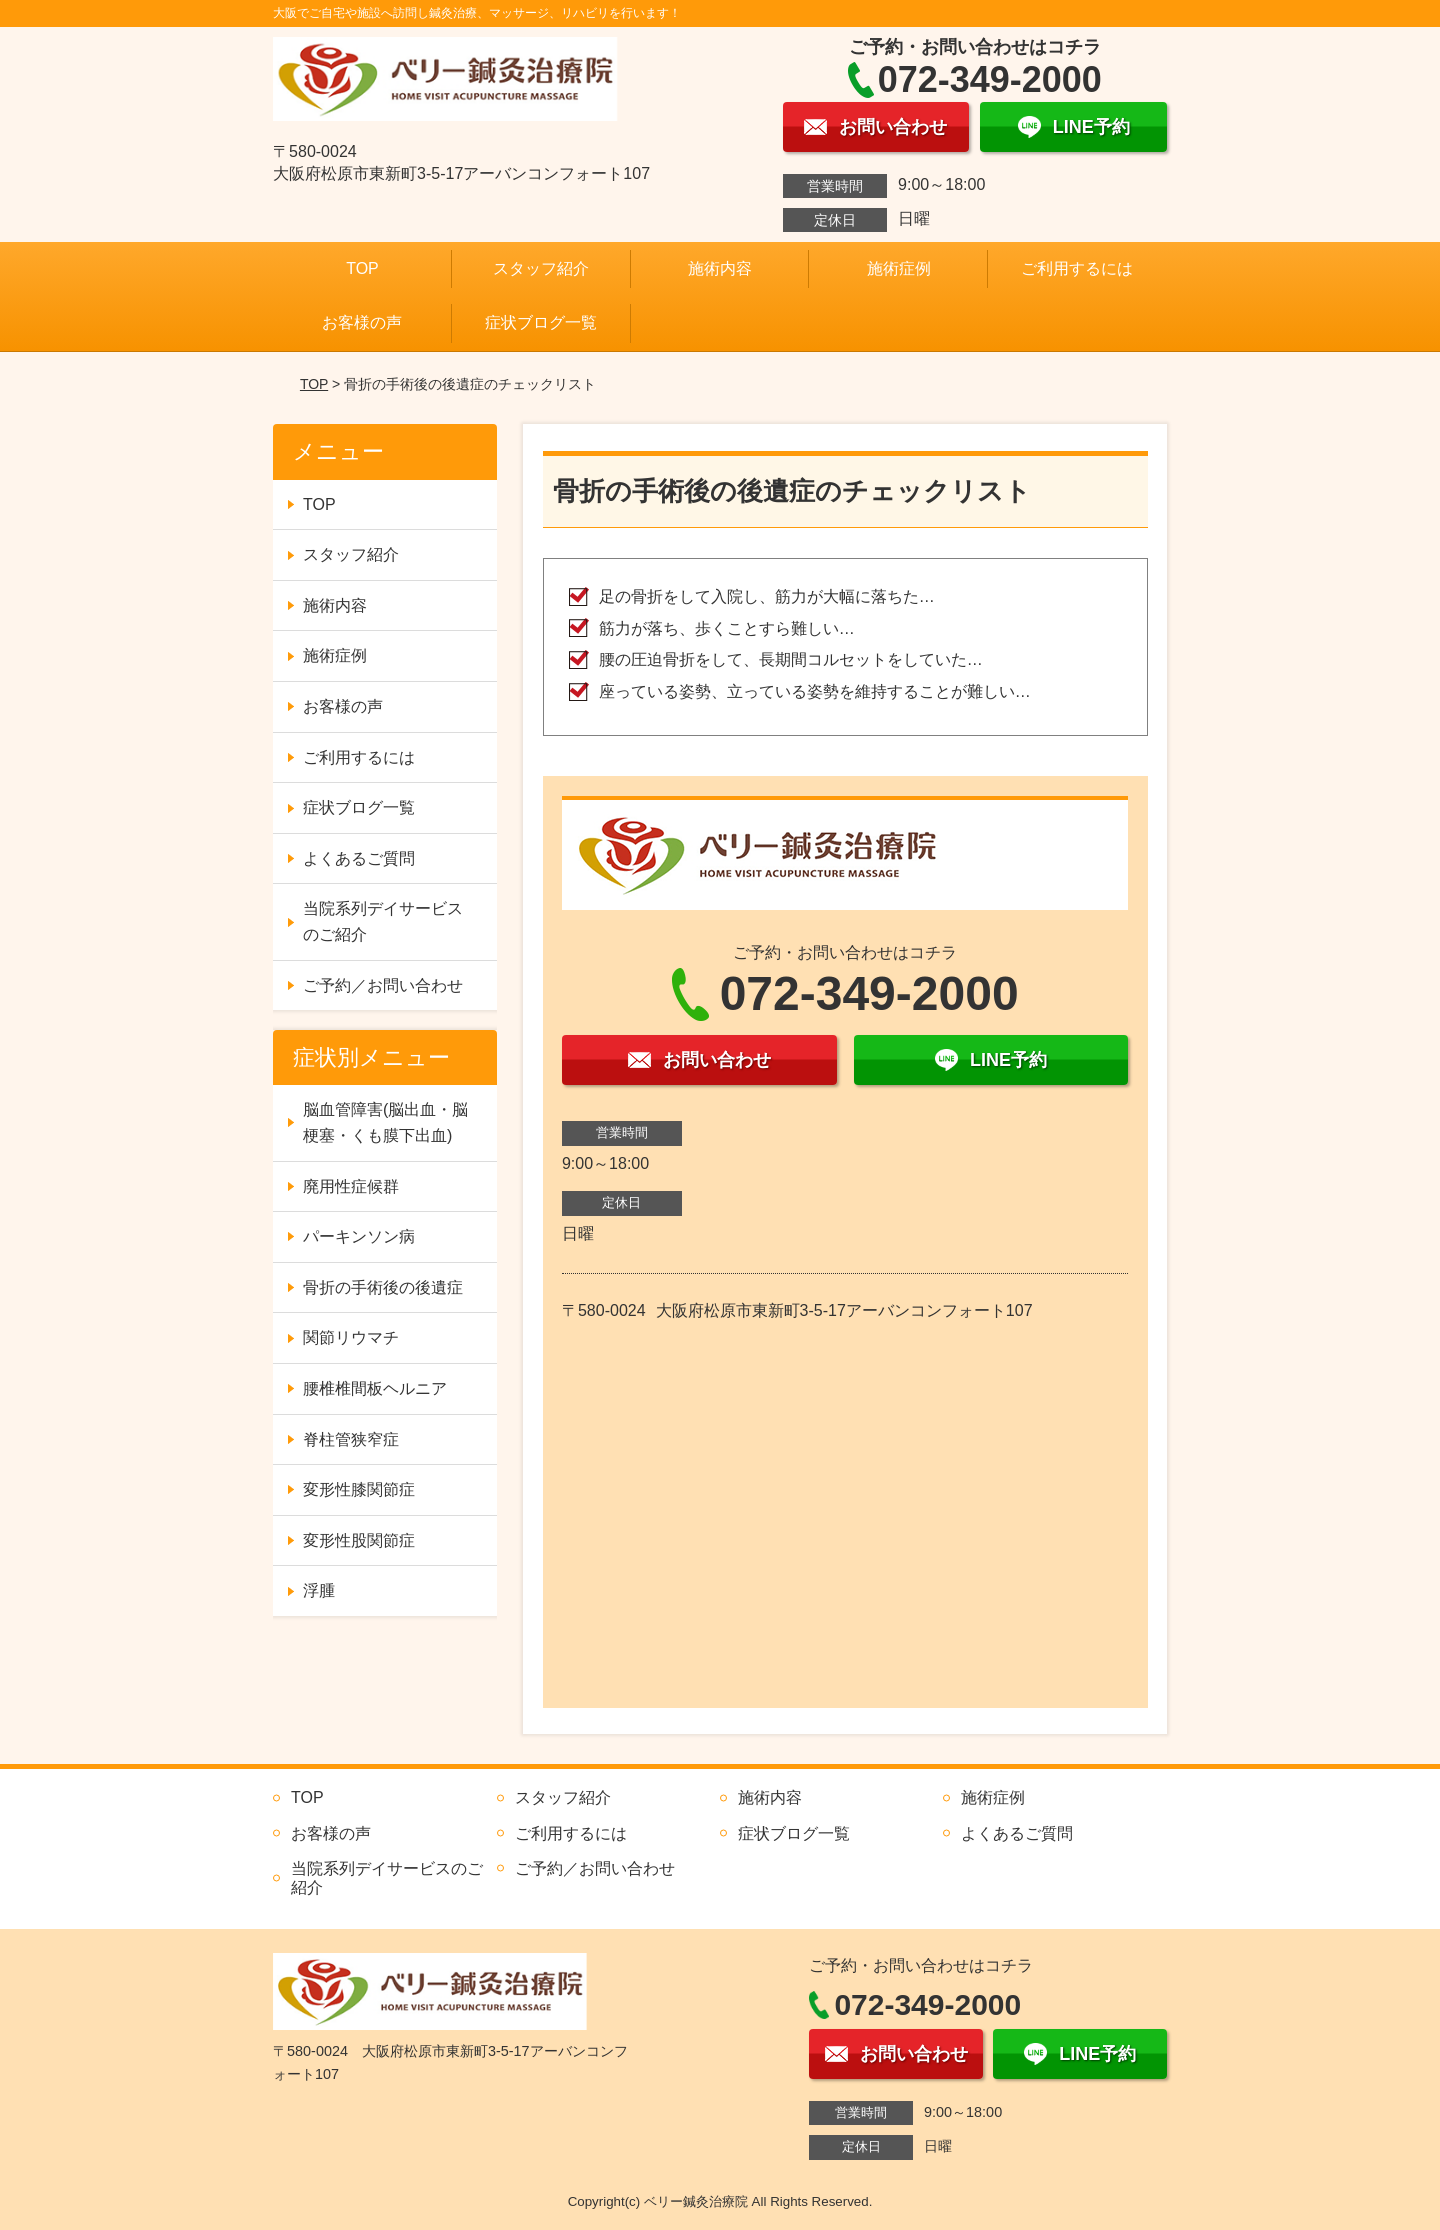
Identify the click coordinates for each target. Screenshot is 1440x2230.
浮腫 (319, 1590)
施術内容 (720, 268)
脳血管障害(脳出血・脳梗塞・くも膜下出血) (385, 1122)
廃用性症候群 (351, 1186)
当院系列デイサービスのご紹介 (383, 921)
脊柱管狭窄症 (351, 1439)
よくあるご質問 (359, 858)
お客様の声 (362, 322)
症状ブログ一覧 (541, 322)
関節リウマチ (351, 1337)
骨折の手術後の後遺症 (383, 1287)
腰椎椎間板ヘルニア (375, 1388)
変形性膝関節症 (359, 1489)
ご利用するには (1077, 268)
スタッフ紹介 (541, 268)
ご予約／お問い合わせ (383, 985)
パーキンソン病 (359, 1236)
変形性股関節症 (359, 1540)
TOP (362, 268)
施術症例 (899, 268)
